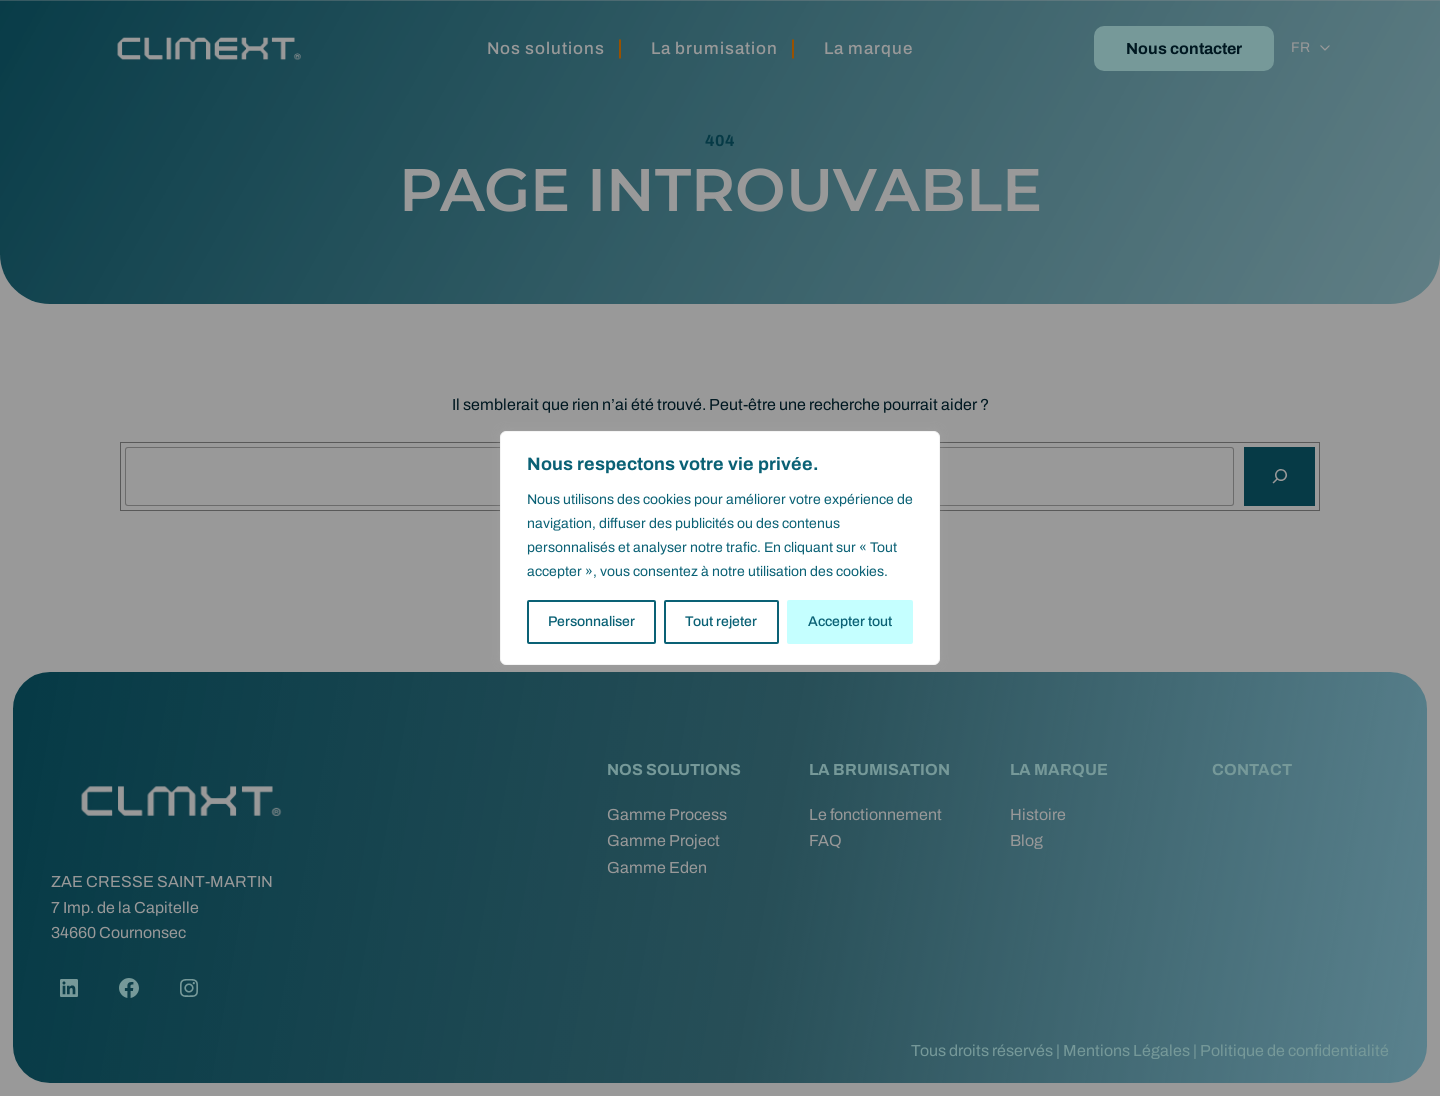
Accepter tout (850, 621)
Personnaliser (591, 621)
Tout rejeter (721, 621)
